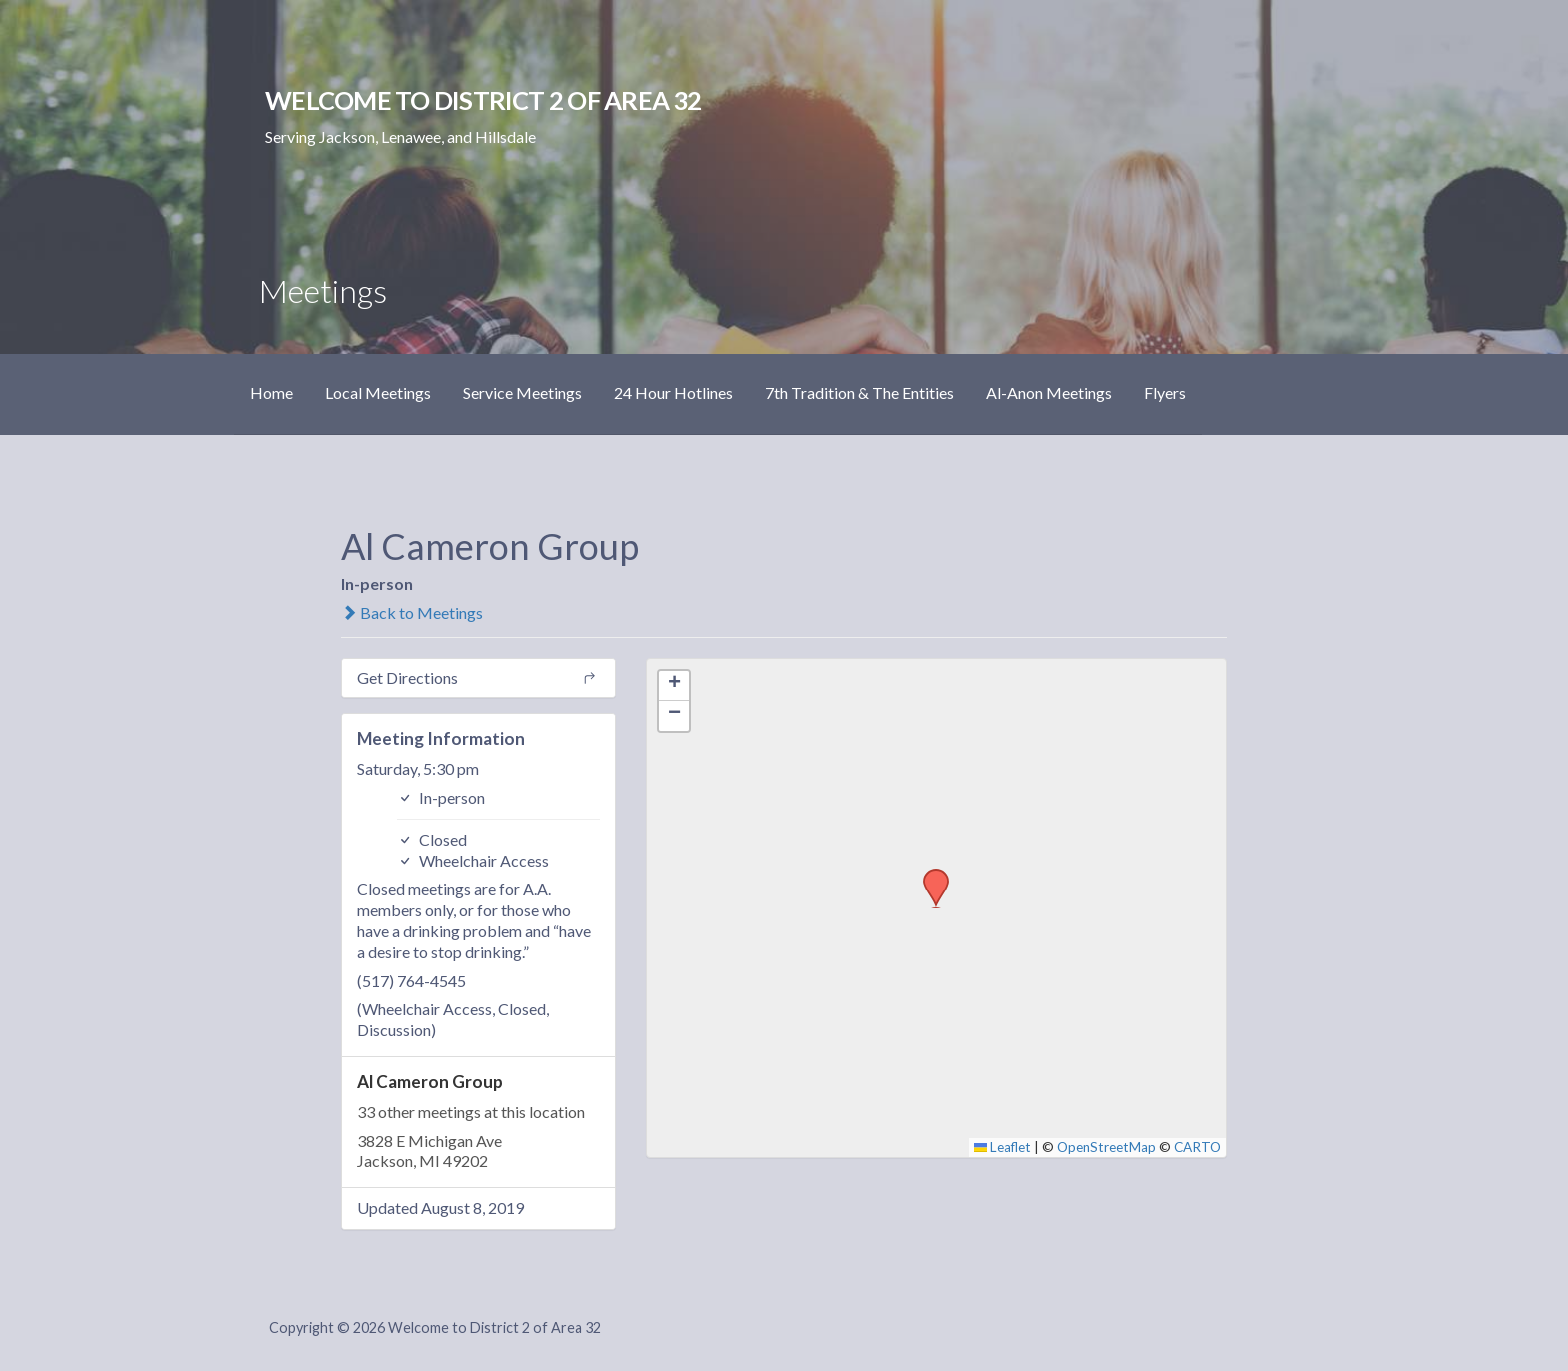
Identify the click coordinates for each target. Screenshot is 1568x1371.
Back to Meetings (412, 612)
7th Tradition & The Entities (859, 392)
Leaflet (1003, 1147)
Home (271, 392)
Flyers (1165, 392)
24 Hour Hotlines (673, 392)
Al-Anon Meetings (1049, 392)
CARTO (1197, 1147)
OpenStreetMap (1106, 1147)
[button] (929, 875)
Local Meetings (378, 392)
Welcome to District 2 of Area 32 (483, 100)
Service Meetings (522, 392)
